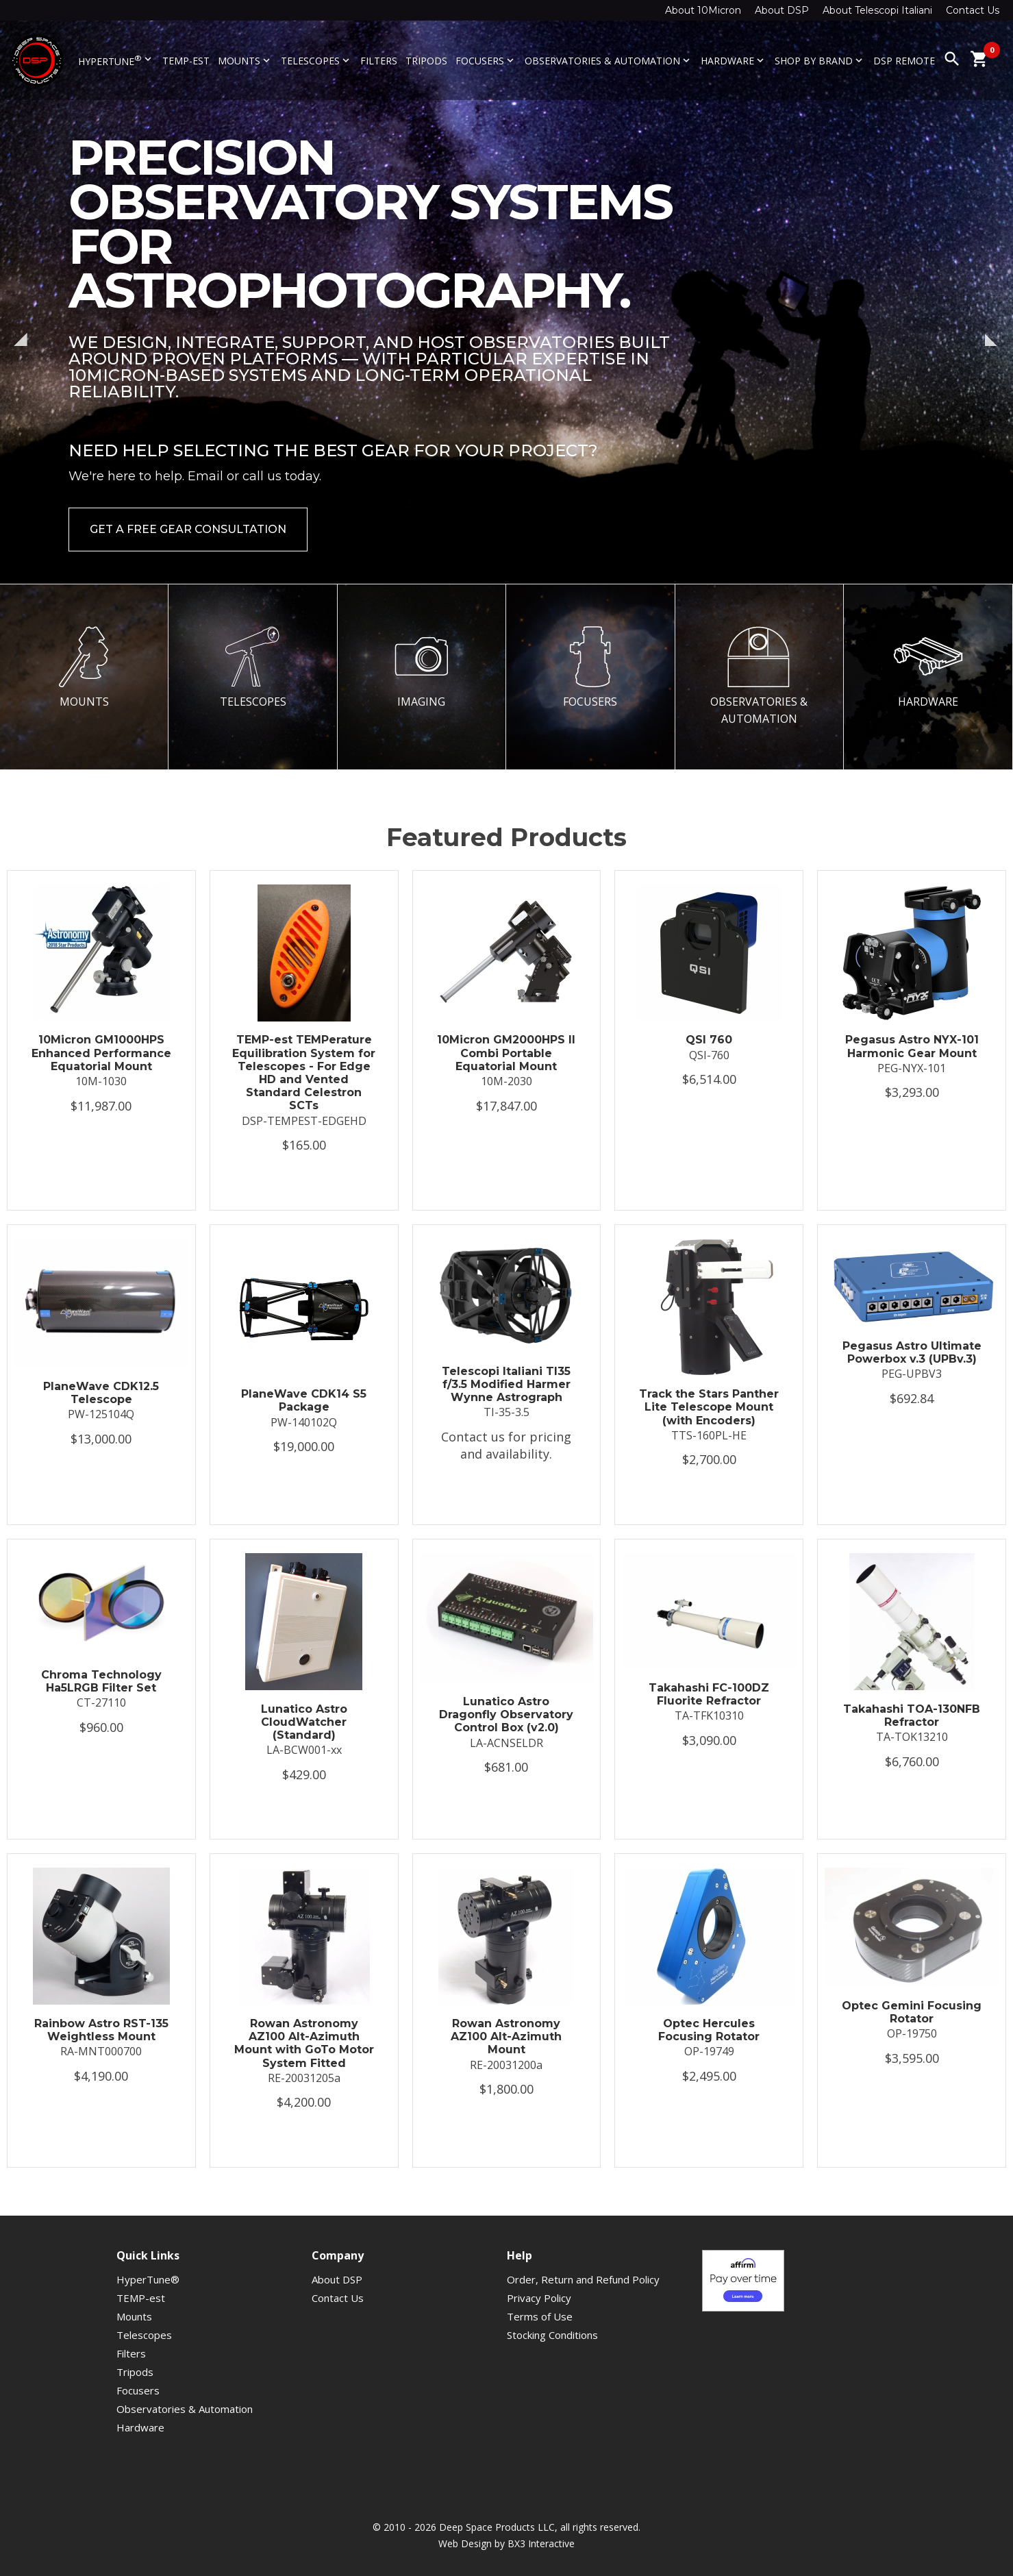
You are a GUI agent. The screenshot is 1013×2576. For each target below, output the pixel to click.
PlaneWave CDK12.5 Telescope (101, 1393)
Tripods (426, 60)
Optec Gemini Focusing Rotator (911, 2012)
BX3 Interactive (541, 2543)
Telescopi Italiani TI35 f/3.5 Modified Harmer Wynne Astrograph (506, 1384)
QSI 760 (709, 1039)
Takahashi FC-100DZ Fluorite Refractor (709, 1694)
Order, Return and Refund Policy (583, 2279)
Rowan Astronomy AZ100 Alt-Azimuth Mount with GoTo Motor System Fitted (304, 2043)
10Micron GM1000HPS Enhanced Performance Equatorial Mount (101, 1052)
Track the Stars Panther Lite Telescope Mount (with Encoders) (709, 1406)
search (952, 59)
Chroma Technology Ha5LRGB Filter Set (101, 1681)
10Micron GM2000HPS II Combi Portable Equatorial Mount (506, 1052)
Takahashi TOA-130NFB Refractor (911, 1715)
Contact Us (972, 10)
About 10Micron (703, 10)
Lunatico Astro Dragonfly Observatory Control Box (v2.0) (506, 1714)
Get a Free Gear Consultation (188, 529)
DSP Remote (904, 60)
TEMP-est (186, 60)
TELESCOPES (253, 667)
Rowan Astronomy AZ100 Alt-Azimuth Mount (506, 2036)
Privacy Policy (539, 2298)
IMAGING (421, 667)
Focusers (485, 60)
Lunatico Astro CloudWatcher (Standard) (304, 1722)
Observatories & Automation (608, 60)
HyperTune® (147, 2279)
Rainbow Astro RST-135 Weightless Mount (101, 2030)
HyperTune (116, 60)
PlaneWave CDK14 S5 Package (303, 1400)
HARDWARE (928, 667)
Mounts (245, 60)
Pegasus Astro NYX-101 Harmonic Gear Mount (912, 1046)
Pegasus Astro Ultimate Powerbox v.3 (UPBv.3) (911, 1352)
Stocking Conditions (552, 2335)
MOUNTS (84, 667)
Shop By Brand (820, 60)
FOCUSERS (590, 667)
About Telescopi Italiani (877, 10)
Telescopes (316, 60)
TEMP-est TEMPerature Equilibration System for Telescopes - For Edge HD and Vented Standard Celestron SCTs (303, 1072)
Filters (378, 60)
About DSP (782, 10)
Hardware (733, 60)
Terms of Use (540, 2316)
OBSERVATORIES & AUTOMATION (759, 676)
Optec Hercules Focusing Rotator (709, 2030)
